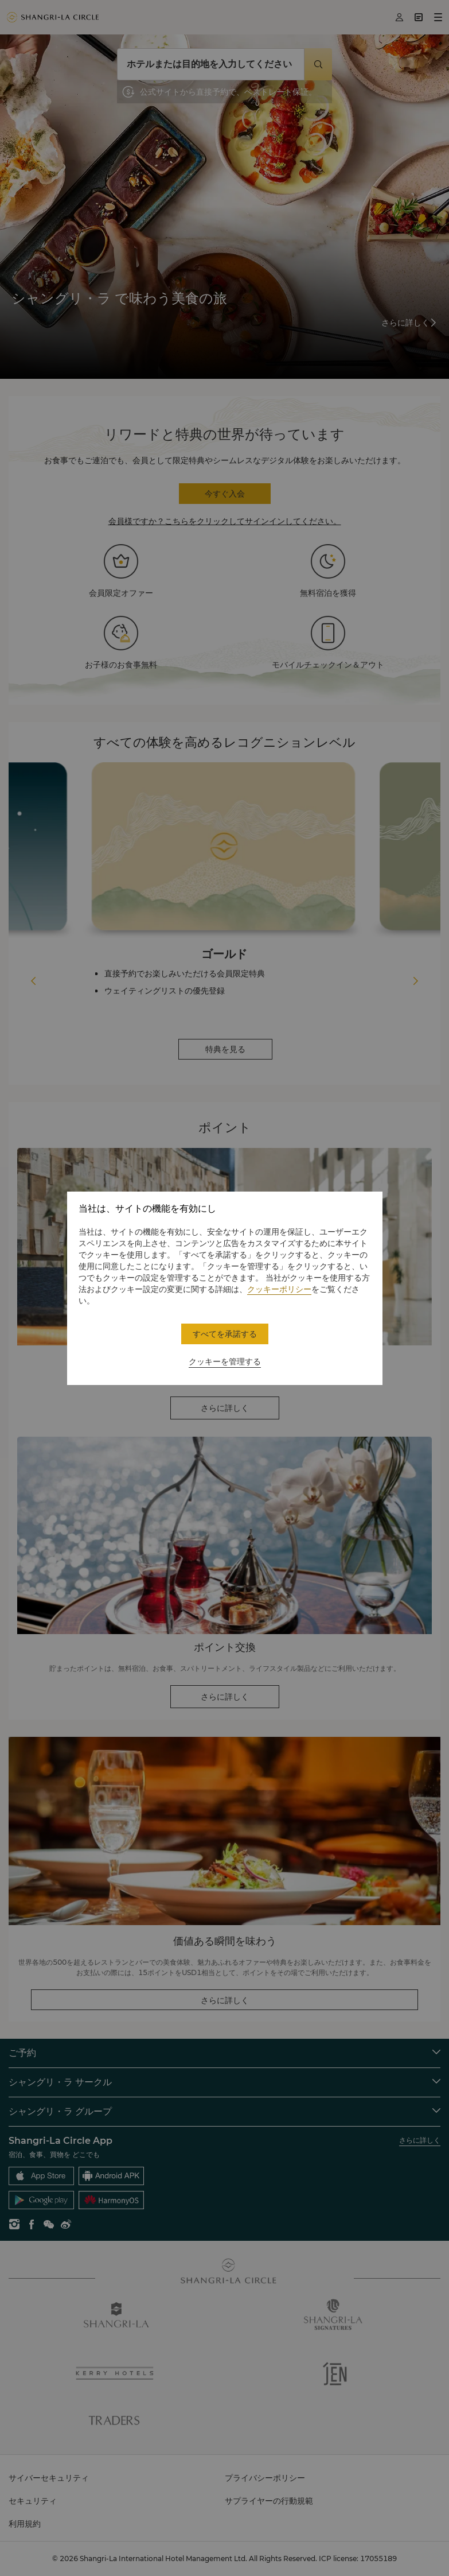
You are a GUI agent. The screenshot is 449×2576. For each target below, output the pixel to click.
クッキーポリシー (279, 1289)
